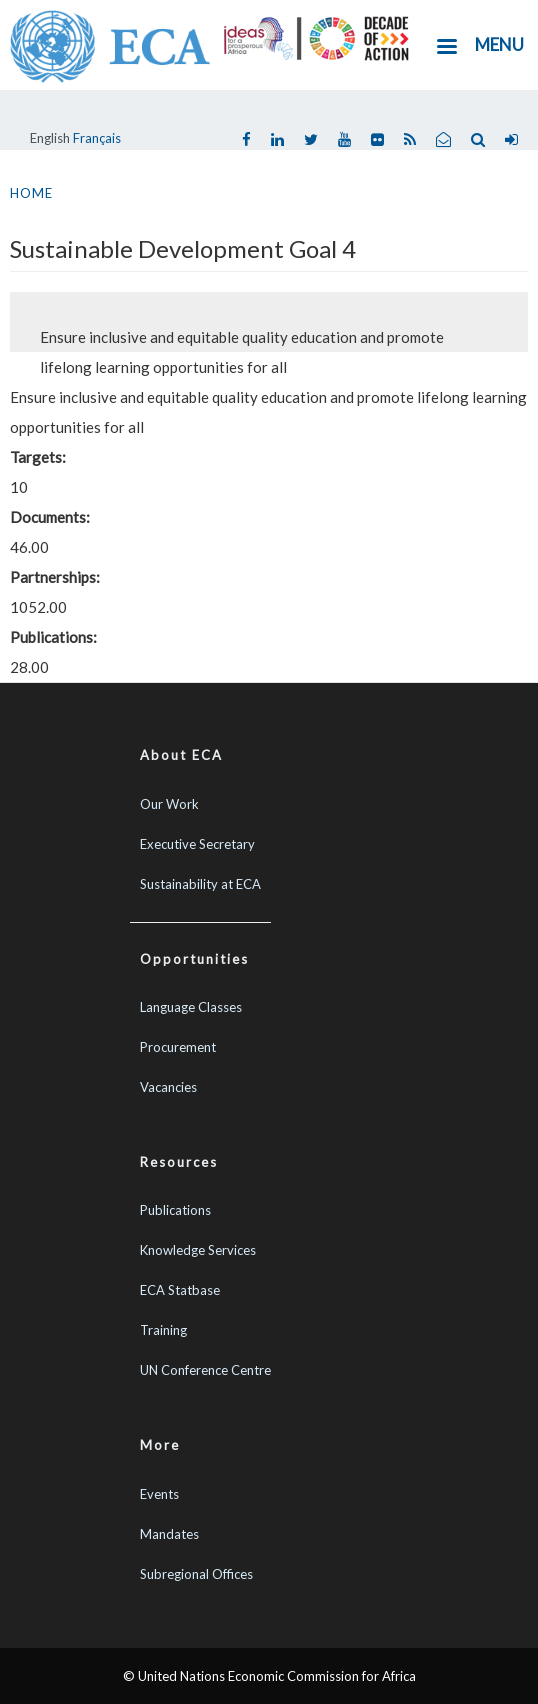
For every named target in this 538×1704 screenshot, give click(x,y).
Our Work (169, 804)
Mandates (169, 1534)
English (50, 138)
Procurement (178, 1047)
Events (159, 1494)
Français (97, 138)
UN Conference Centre (205, 1370)
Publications (175, 1210)
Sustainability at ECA (200, 884)
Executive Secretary (197, 844)
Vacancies (168, 1087)
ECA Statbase (180, 1290)
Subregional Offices (196, 1574)
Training (163, 1330)
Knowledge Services (198, 1250)
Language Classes (191, 1007)
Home (31, 193)
